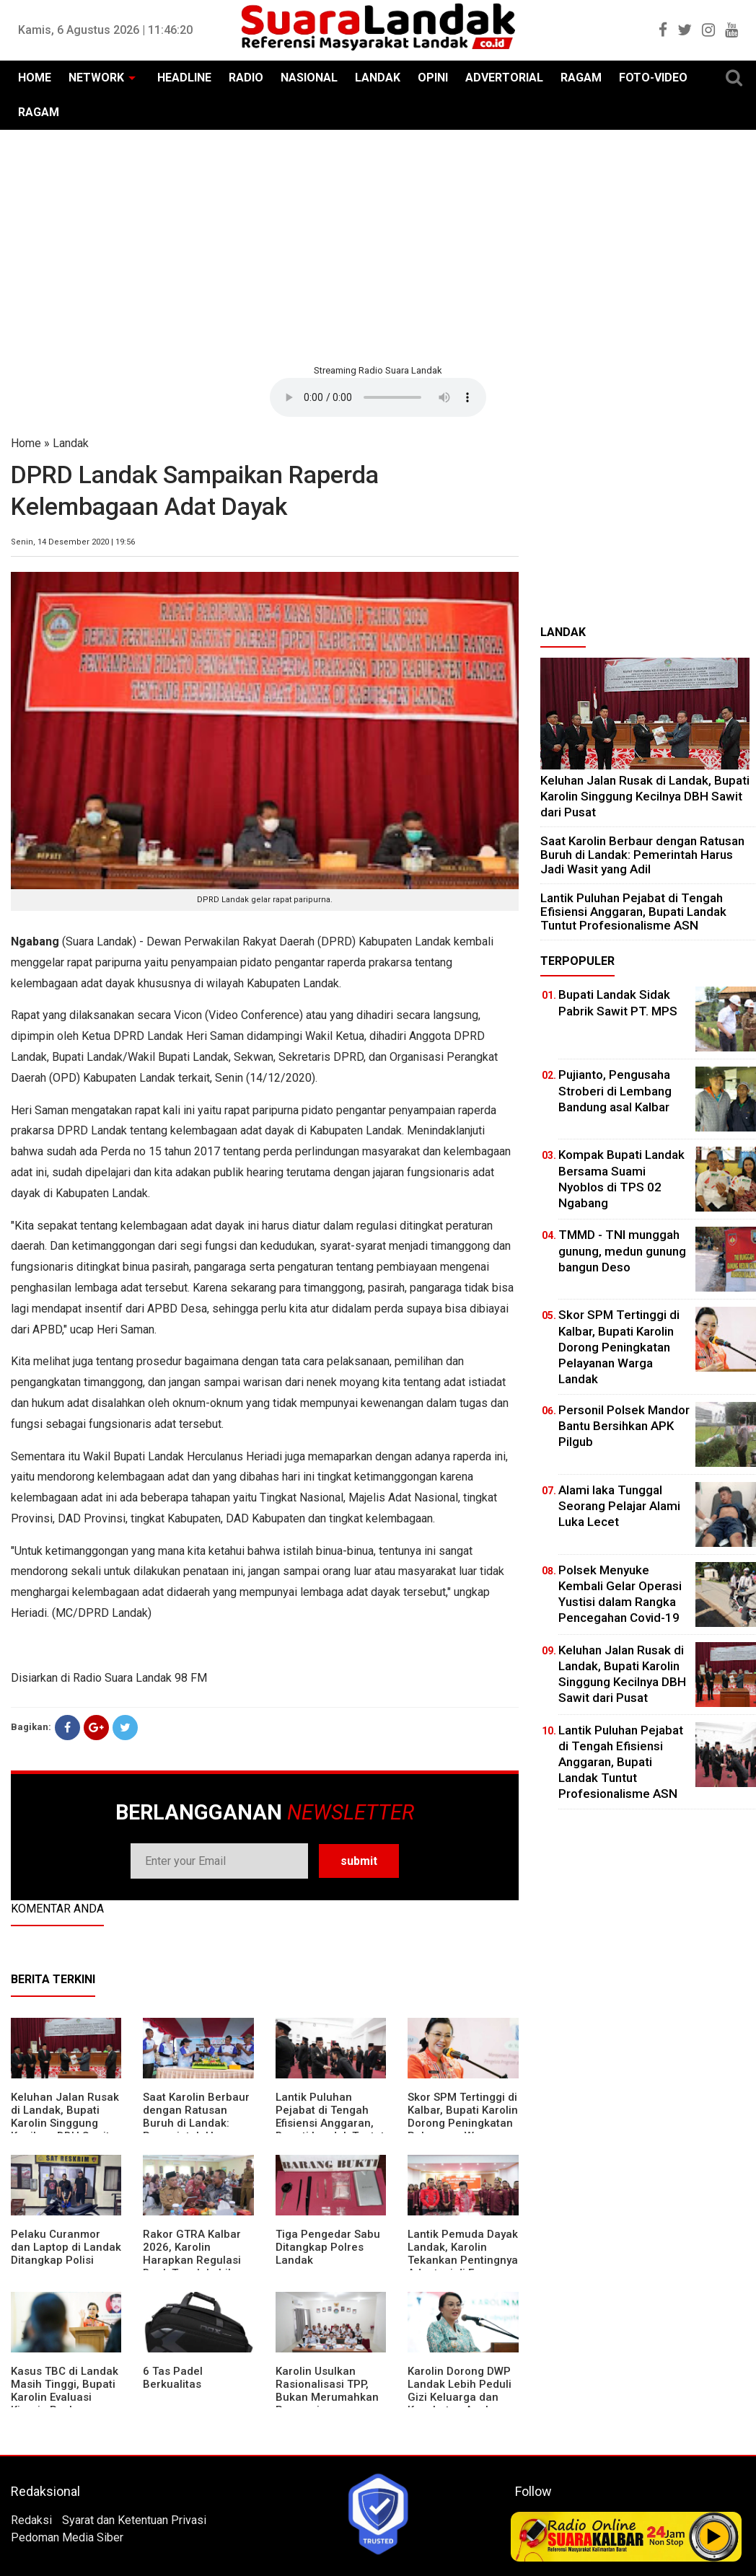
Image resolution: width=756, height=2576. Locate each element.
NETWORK (96, 77)
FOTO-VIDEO (653, 77)
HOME (34, 77)
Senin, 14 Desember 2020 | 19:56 (73, 542)
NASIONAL (309, 77)
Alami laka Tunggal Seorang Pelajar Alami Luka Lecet (619, 1506)
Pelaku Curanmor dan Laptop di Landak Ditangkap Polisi (66, 2247)
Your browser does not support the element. (378, 397)
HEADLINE (184, 77)
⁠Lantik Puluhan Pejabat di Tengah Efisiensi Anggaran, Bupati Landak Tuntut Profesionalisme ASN (330, 2123)
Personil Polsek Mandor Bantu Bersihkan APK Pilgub (624, 1426)
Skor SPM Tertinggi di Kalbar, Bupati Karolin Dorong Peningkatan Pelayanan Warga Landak (463, 2123)
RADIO (246, 77)
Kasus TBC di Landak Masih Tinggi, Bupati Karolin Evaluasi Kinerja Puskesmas (64, 2391)
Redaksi (31, 2520)
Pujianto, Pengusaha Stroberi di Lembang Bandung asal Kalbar (615, 1090)
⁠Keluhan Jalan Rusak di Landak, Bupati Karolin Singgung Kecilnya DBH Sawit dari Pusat (65, 2123)
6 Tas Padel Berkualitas (173, 2378)
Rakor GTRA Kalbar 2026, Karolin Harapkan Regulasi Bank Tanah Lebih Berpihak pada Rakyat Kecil (192, 2267)
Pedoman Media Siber (67, 2537)
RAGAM (581, 77)
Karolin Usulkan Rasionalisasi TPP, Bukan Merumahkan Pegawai (327, 2391)
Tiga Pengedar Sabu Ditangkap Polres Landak (328, 2247)
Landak (71, 443)
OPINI (433, 77)
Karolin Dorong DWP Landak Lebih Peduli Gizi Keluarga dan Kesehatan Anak (459, 2391)
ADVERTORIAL (504, 77)
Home (26, 443)
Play (714, 2536)
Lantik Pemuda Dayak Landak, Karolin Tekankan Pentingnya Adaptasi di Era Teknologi (463, 2260)
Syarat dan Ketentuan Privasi (134, 2520)
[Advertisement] (378, 245)
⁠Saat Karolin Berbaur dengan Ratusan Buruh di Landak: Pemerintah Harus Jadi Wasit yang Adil (196, 2123)
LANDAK (377, 77)
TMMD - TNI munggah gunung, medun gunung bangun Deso (622, 1250)
